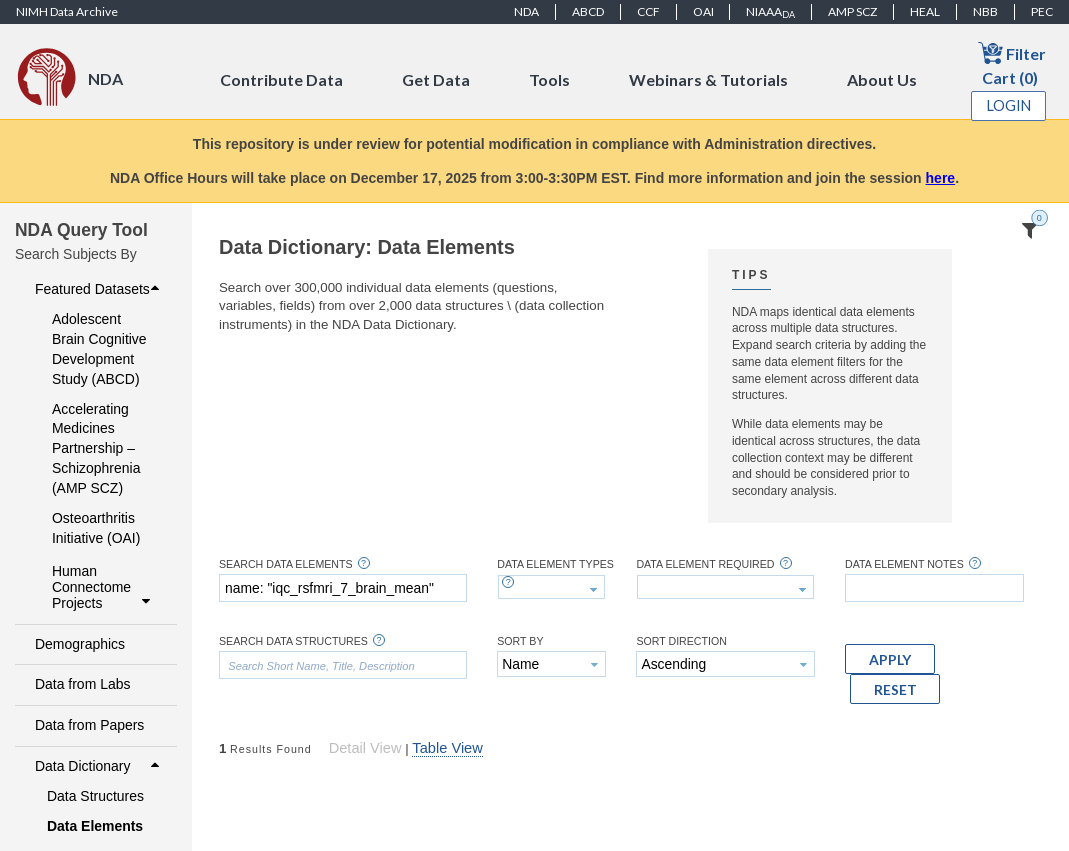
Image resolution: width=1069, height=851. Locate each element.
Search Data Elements (286, 564)
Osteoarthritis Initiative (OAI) (96, 528)
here (941, 178)
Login (1009, 105)
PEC (1042, 11)
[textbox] (343, 588)
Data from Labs (82, 684)
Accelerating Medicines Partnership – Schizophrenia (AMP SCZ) (96, 449)
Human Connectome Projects (103, 587)
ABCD (588, 11)
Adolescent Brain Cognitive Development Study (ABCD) (99, 349)
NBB (985, 11)
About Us (882, 79)
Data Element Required (705, 564)
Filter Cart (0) (1012, 63)
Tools (549, 79)
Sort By (520, 641)
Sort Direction (681, 641)
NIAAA (770, 12)
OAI (703, 11)
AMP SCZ (852, 11)
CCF (648, 11)
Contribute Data (281, 79)
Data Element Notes (904, 564)
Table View (447, 748)
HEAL (925, 11)
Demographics (80, 644)
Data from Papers (89, 725)
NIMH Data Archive (67, 11)
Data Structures (95, 796)
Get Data (436, 79)
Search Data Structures (293, 641)
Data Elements (95, 826)
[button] (890, 659)
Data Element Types (555, 564)
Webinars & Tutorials (708, 79)
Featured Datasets (99, 289)
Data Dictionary (99, 766)
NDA (526, 11)
